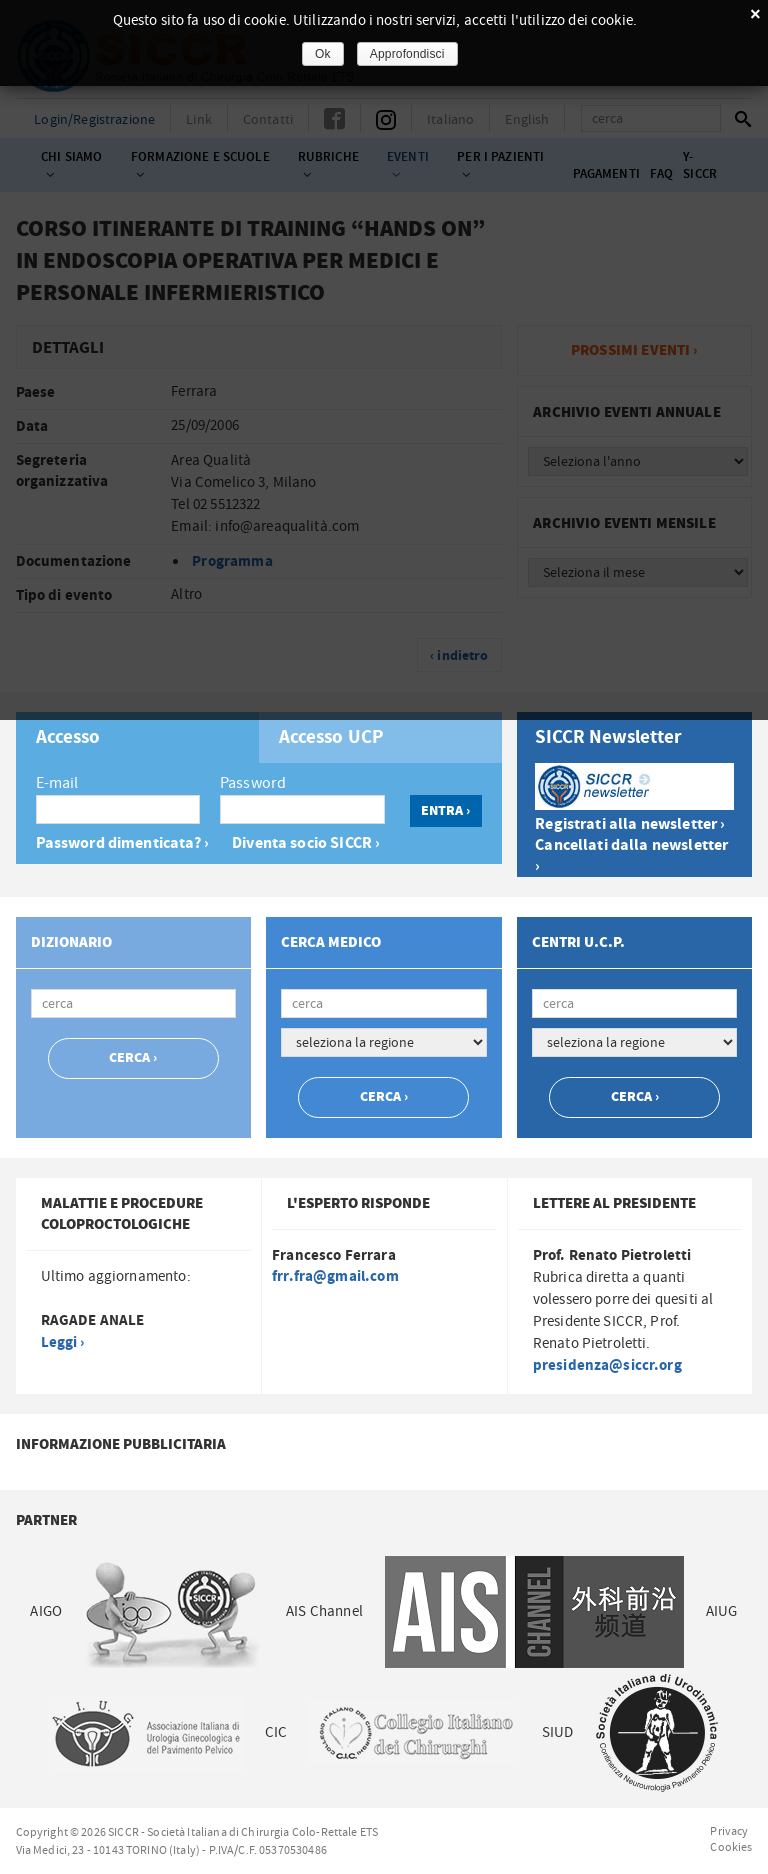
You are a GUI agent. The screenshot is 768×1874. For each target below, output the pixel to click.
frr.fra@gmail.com (335, 1276)
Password (253, 783)
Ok (323, 54)
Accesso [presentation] (68, 738)
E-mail (57, 783)
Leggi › (63, 1342)
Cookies (731, 1847)
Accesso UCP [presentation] (332, 738)
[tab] (137, 737)
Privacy (729, 1831)
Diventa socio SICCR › (306, 843)
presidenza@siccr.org (607, 1365)
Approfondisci (407, 54)
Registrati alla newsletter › (630, 824)
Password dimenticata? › (122, 843)
